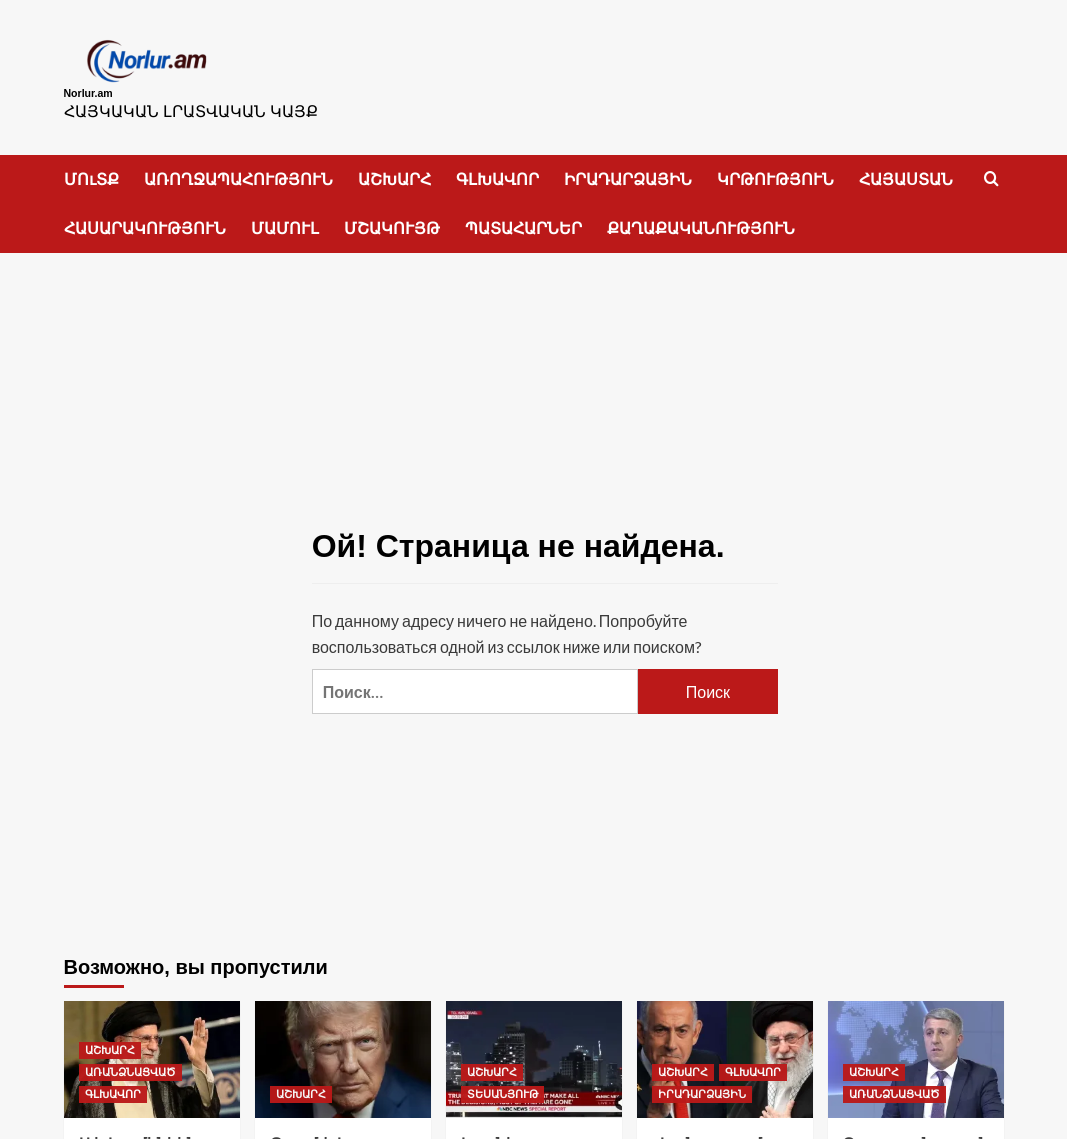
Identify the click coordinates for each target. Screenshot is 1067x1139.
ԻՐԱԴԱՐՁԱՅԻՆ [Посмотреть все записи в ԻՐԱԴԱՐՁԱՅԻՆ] (702, 1084)
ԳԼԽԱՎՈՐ (497, 168)
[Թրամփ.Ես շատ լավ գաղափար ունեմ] (343, 1048)
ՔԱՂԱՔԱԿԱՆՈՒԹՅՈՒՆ (701, 217)
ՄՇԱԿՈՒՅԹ (392, 217)
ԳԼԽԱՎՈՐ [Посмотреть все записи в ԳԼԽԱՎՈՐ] (113, 1084)
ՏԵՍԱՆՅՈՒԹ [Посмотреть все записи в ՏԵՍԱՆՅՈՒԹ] (502, 1084)
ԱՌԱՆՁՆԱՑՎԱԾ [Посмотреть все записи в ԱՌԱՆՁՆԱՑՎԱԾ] (130, 1062)
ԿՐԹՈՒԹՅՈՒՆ (775, 168)
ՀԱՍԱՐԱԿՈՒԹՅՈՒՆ (145, 217)
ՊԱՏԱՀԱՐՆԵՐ (523, 217)
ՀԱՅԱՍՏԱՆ (906, 168)
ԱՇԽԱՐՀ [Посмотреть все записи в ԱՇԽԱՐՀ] (110, 1040)
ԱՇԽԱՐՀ (394, 168)
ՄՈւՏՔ (91, 168)
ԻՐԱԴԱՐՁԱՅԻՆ (628, 168)
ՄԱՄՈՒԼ (285, 217)
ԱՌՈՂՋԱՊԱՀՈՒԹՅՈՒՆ (238, 168)
